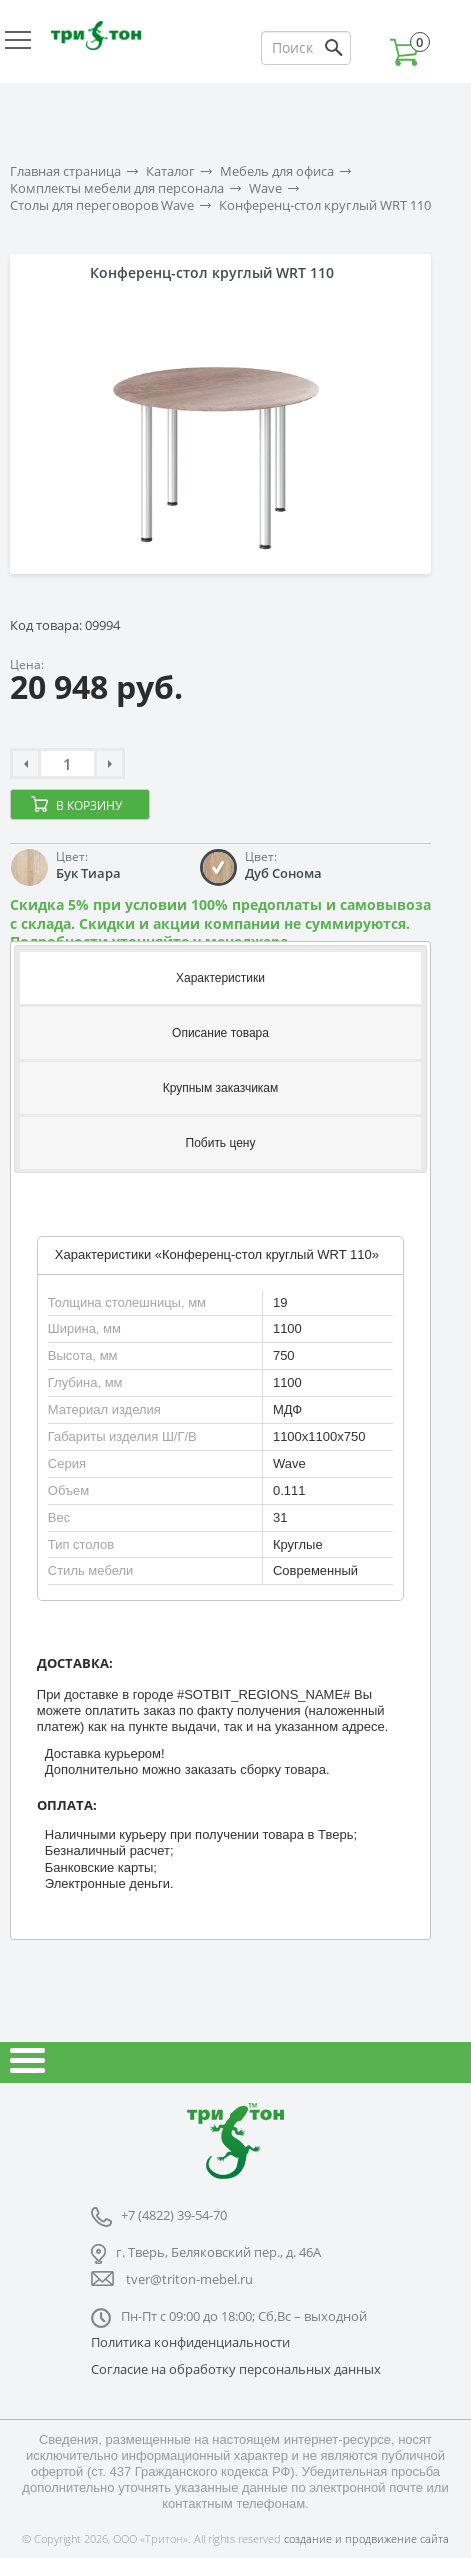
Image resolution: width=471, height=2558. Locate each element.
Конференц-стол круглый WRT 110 (325, 205)
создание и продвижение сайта (366, 2538)
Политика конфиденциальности (190, 2342)
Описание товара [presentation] (220, 1033)
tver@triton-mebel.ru (189, 2279)
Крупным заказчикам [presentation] (221, 1088)
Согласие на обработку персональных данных (236, 2369)
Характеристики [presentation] (220, 978)
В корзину (89, 805)
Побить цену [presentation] (221, 1143)
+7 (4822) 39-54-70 (174, 2215)
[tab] (220, 976)
